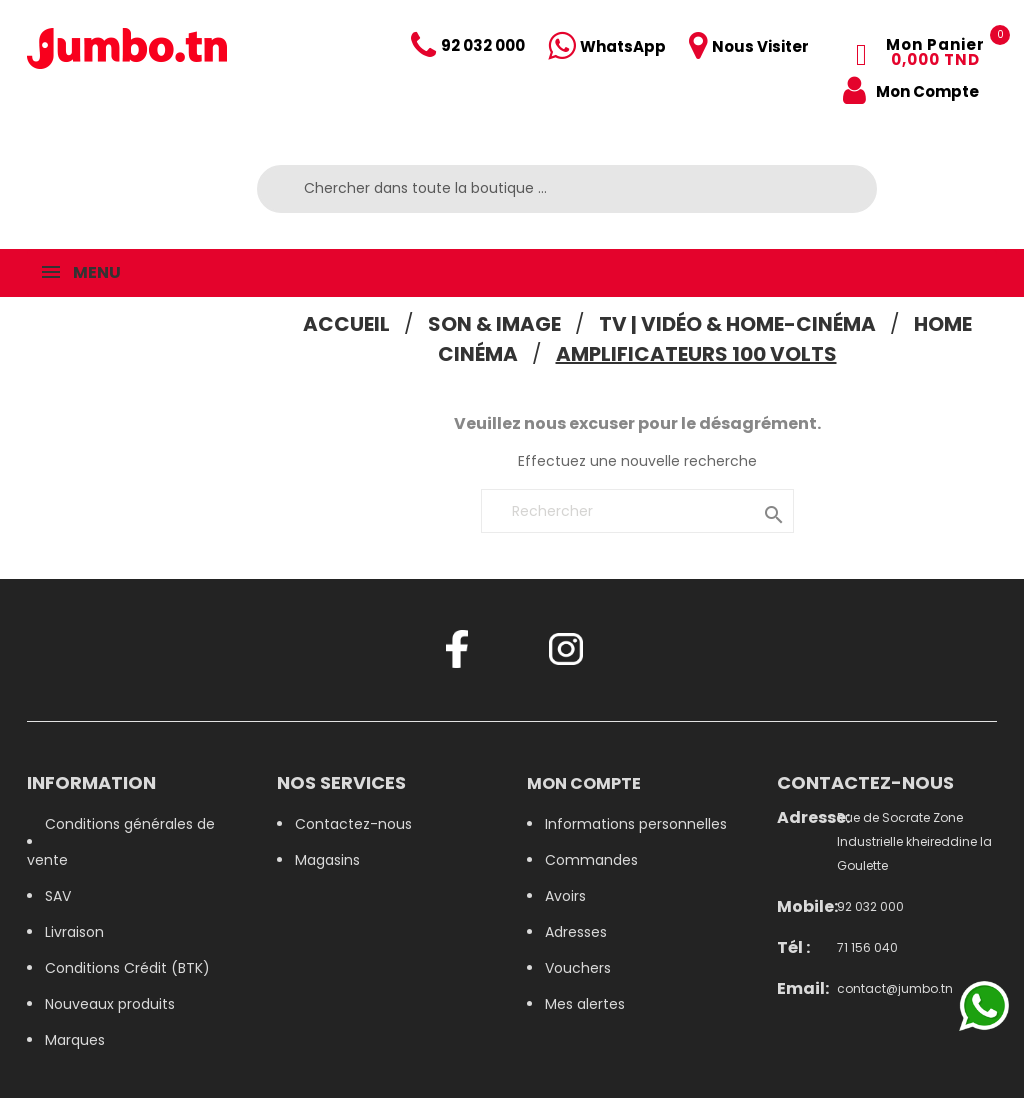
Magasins (327, 860)
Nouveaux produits (110, 1004)
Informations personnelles (636, 824)
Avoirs (565, 896)
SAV (58, 896)
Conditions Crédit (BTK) (127, 968)
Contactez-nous (353, 824)
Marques (75, 1040)
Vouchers (578, 968)
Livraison (74, 932)
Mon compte (584, 783)
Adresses (576, 932)
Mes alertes (585, 1004)
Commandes (591, 860)
